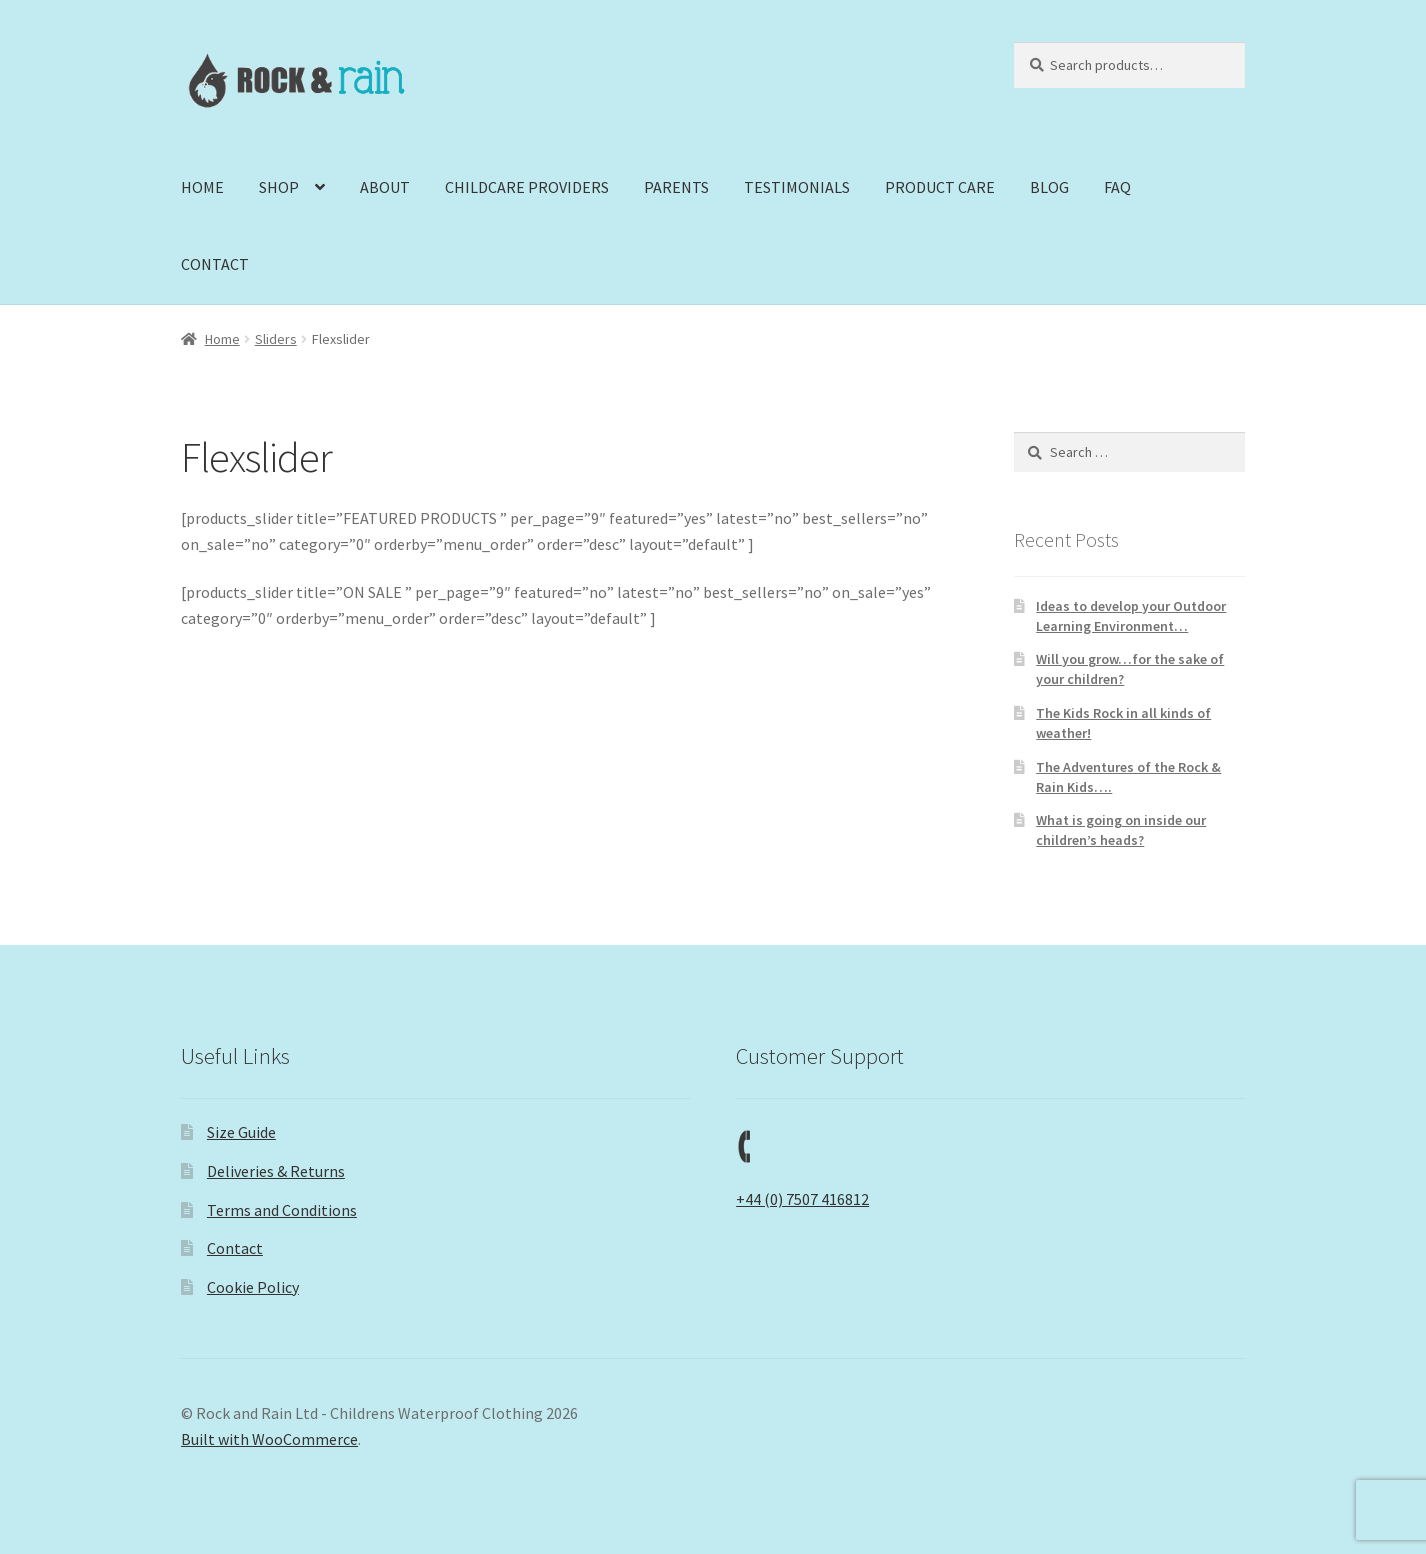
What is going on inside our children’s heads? (1121, 830)
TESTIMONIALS (797, 187)
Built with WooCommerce (269, 1439)
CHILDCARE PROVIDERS (527, 187)
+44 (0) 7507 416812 (802, 1199)
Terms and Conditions (282, 1210)
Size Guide (241, 1132)
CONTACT (215, 264)
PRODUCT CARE (940, 187)
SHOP (279, 187)
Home (222, 339)
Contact (235, 1248)
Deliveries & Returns (276, 1171)
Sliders (276, 339)
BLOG (1049, 187)
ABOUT (385, 187)
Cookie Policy (253, 1287)
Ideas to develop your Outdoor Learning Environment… (1131, 616)
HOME (202, 187)
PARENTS (676, 187)
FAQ (1117, 187)
